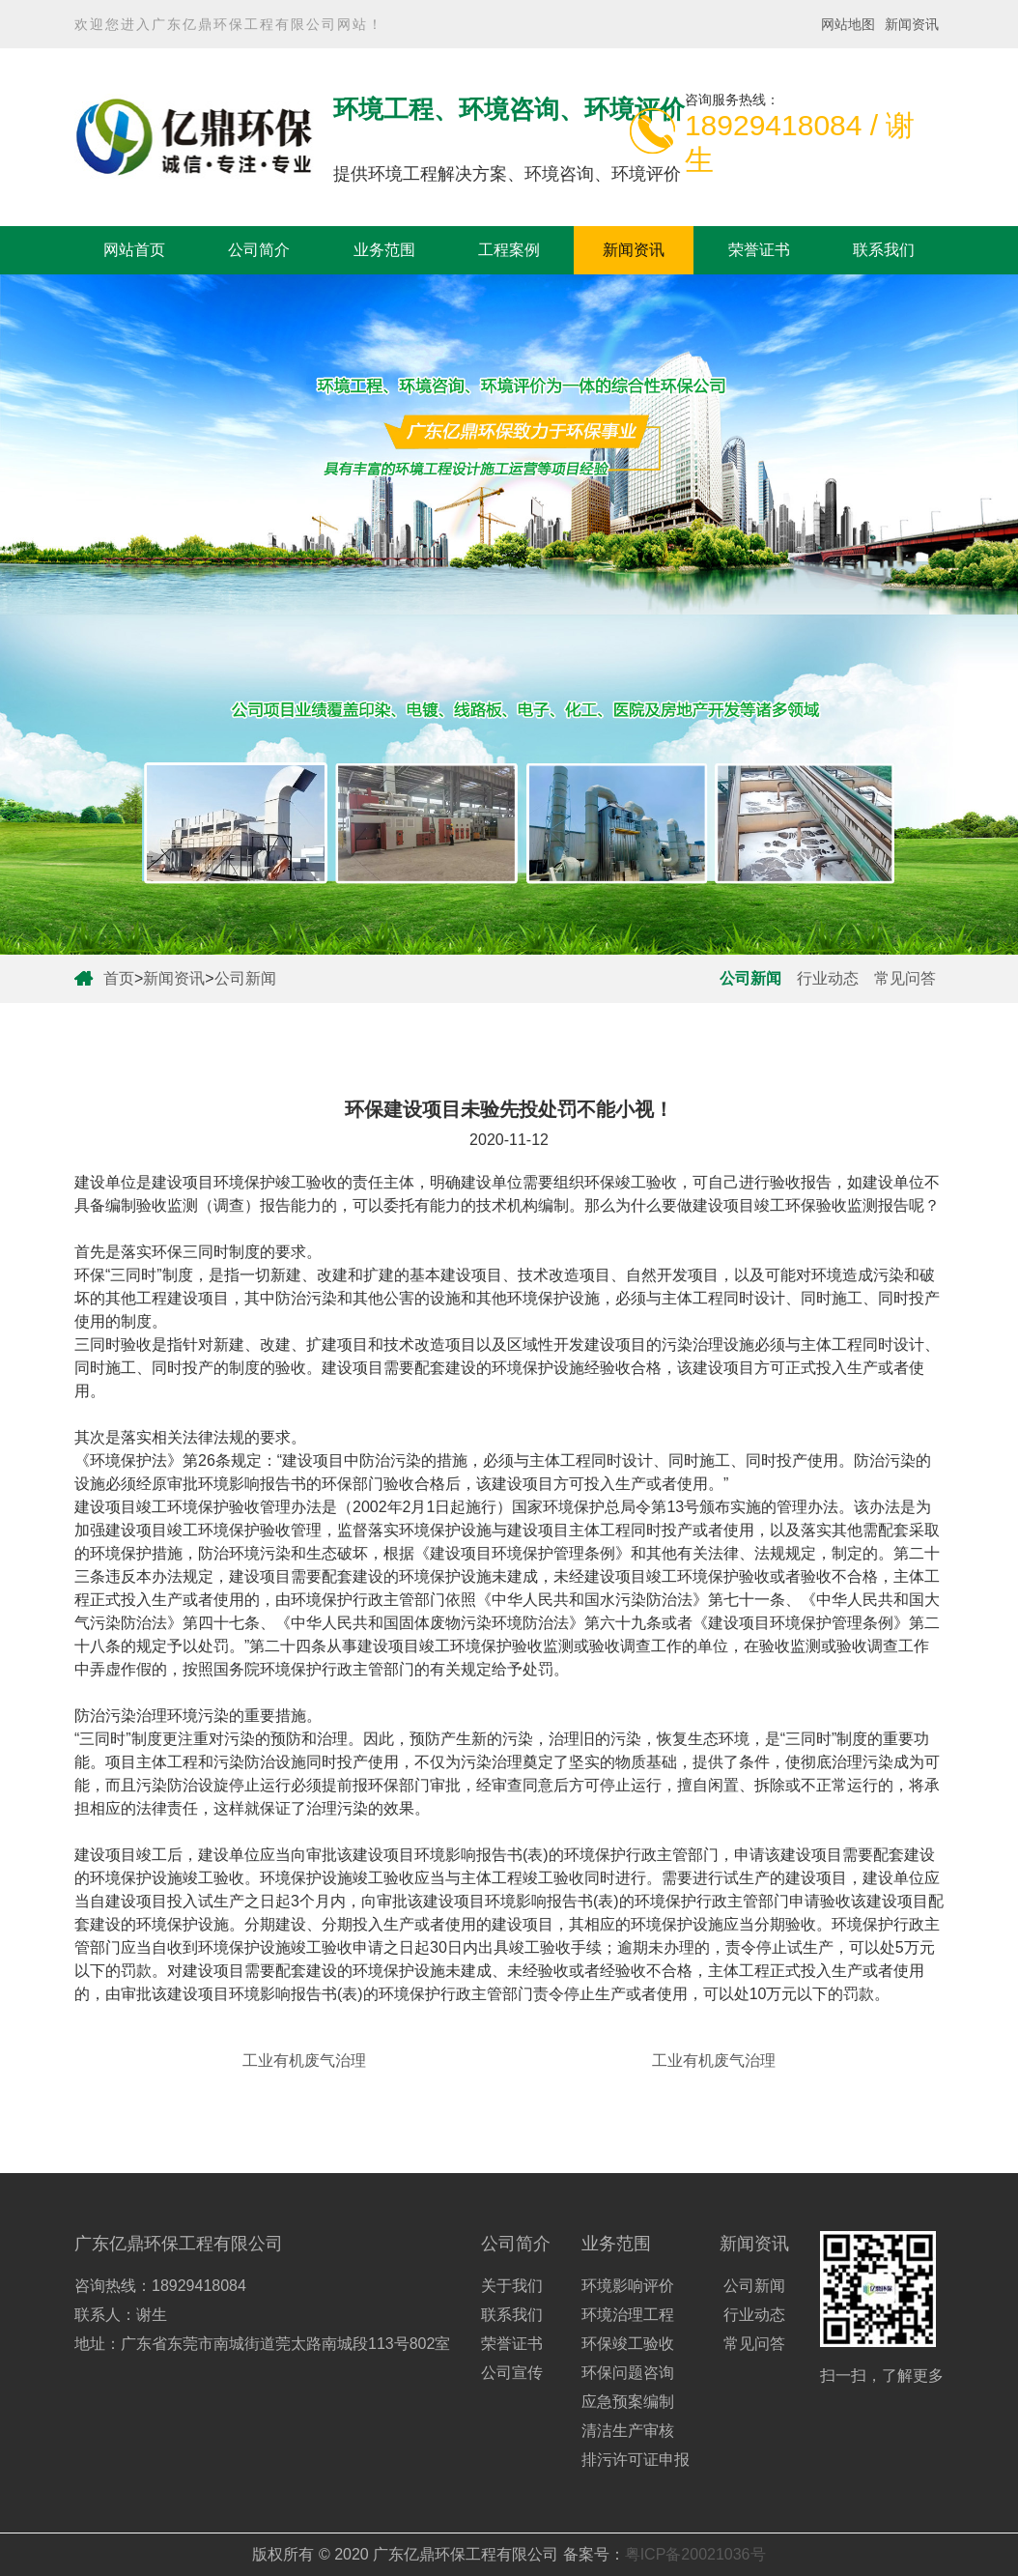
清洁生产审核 (627, 2430)
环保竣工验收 (627, 2343)
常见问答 (905, 978)
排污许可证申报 (635, 2459)
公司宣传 (512, 2372)
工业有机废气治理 (304, 2060)
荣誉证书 (759, 250)
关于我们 (512, 2285)
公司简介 (259, 250)
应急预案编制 (627, 2401)
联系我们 (884, 250)
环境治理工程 (627, 2314)
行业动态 (828, 978)
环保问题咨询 (627, 2372)
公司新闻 (245, 978)
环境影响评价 (627, 2285)
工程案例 (509, 250)
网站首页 (134, 250)
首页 (118, 978)
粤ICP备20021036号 (695, 2554)
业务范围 (384, 250)
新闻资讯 (912, 24)
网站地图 (848, 24)
